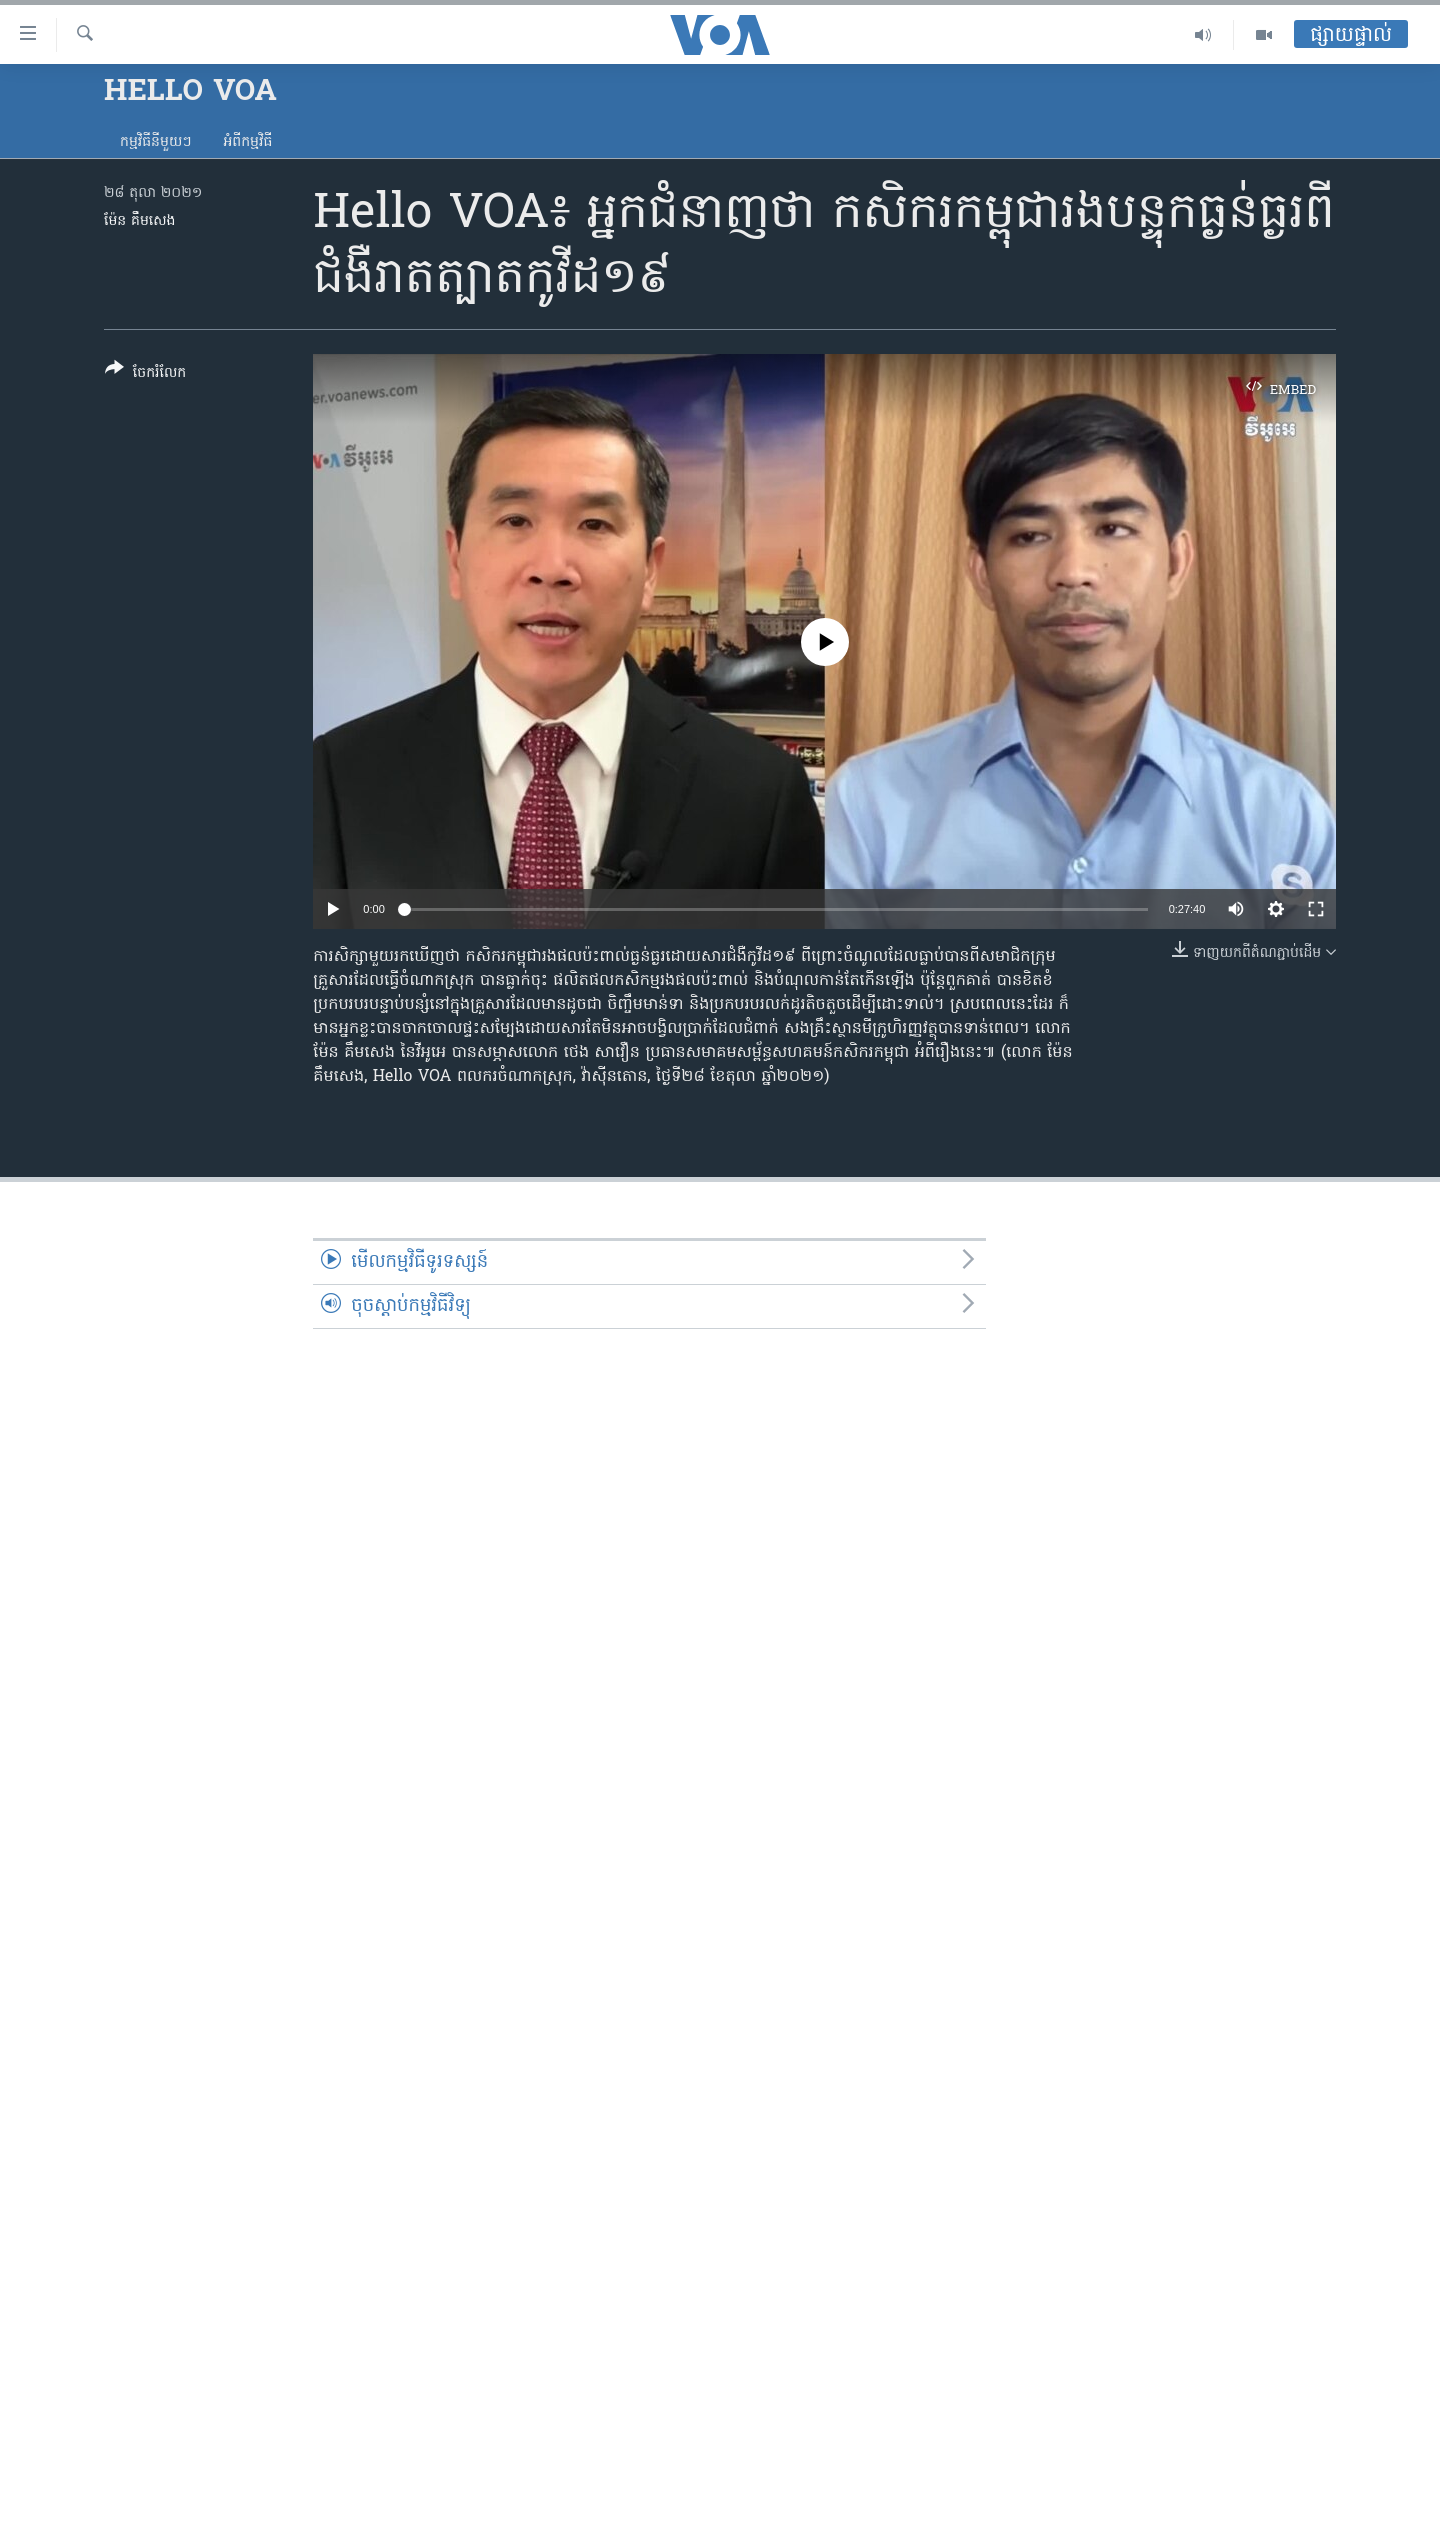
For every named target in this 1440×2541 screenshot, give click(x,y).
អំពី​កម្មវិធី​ (247, 142)
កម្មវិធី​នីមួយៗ (155, 142)
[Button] (145, 374)
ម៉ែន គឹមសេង (139, 221)
